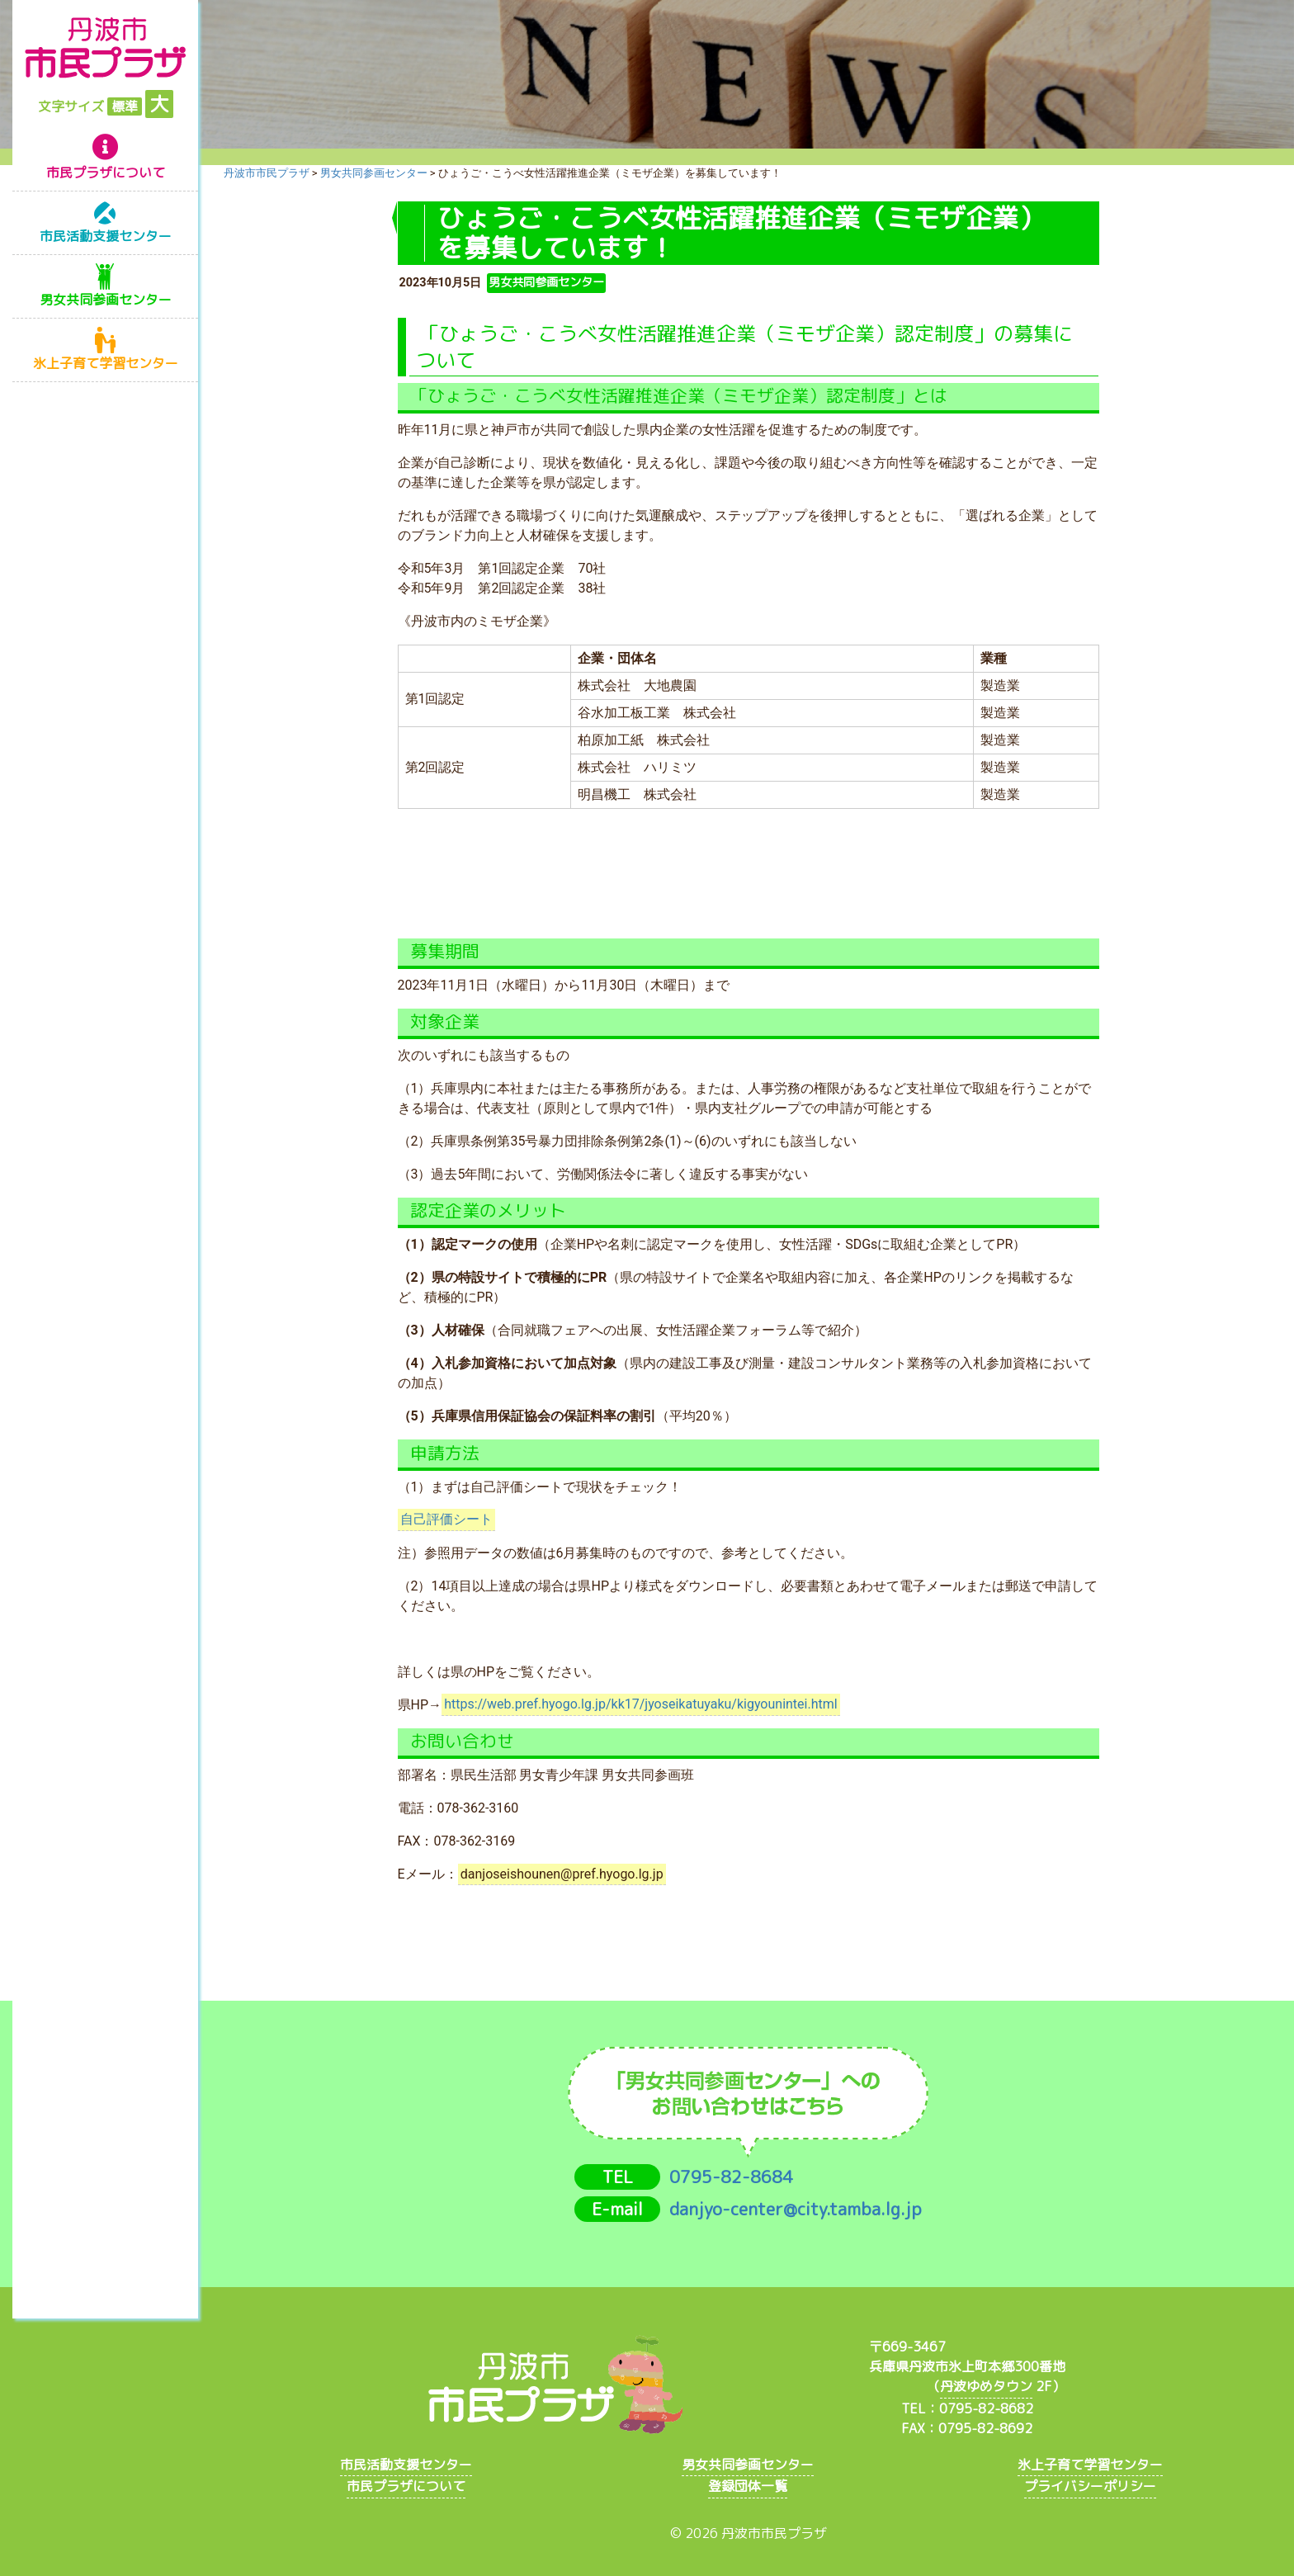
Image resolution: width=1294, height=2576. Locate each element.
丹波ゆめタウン (986, 2386)
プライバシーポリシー (1090, 2486)
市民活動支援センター (106, 236)
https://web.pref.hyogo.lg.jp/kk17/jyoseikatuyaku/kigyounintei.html (640, 1705)
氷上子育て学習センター (105, 363)
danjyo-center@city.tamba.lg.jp (795, 2209)
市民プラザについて (105, 172)
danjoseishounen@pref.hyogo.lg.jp (562, 1874)
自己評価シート (446, 1520)
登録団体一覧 (747, 2486)
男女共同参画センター (106, 300)
